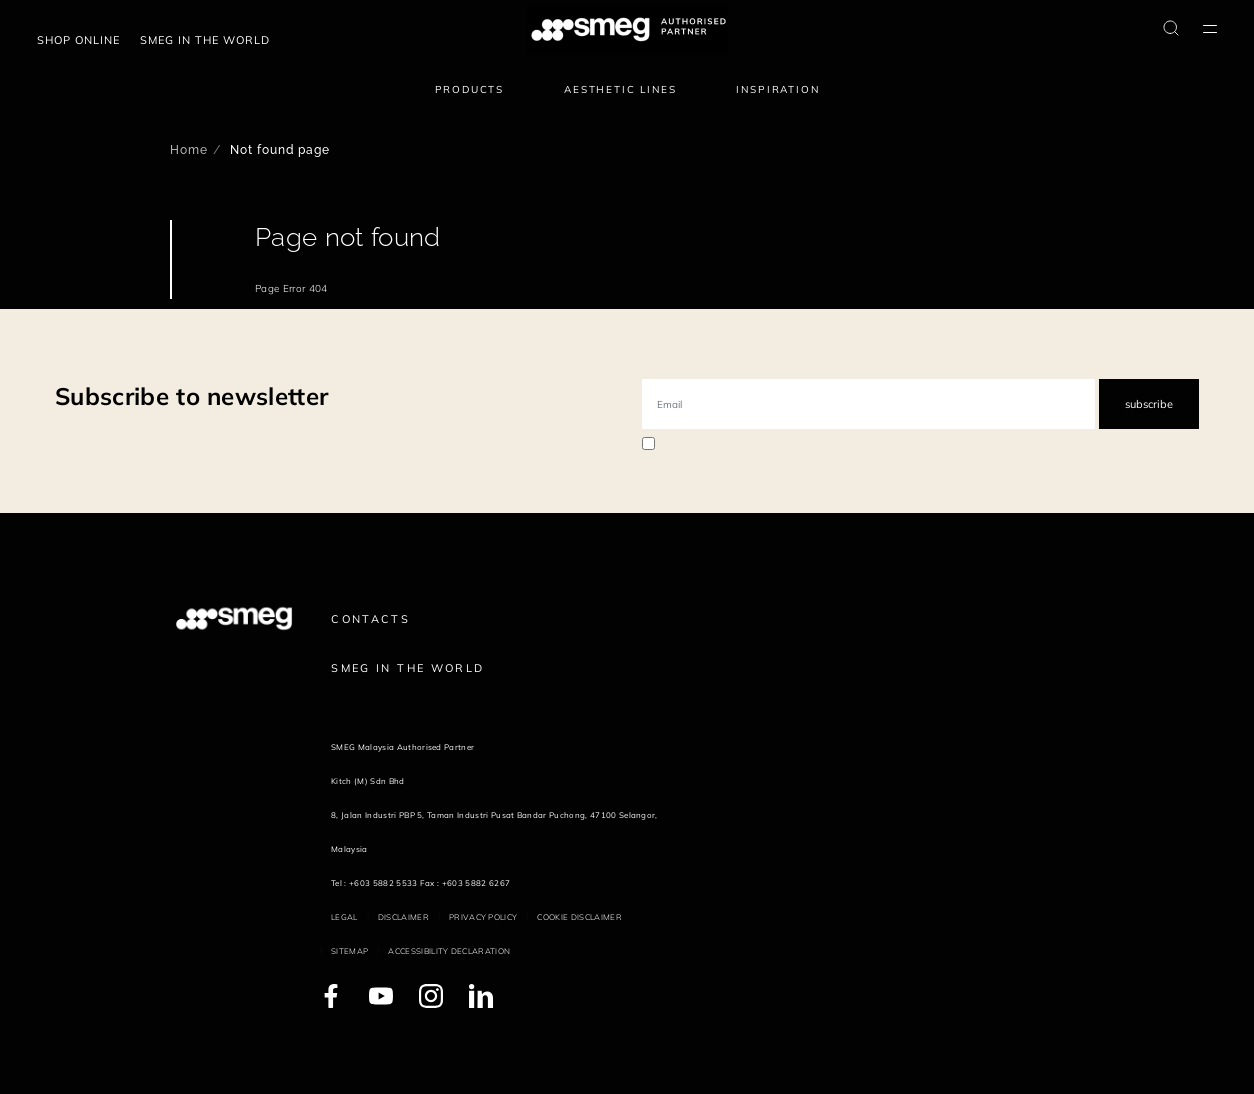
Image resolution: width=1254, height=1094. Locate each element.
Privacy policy (483, 917)
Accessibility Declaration (449, 951)
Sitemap (349, 951)
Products (470, 89)
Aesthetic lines (620, 89)
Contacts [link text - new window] (370, 619)
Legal (344, 917)
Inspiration (777, 89)
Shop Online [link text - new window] (78, 40)
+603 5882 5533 (383, 883)
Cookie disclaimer (579, 917)
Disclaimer (403, 917)
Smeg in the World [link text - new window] (407, 668)
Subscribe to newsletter (191, 396)
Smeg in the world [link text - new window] (205, 40)
